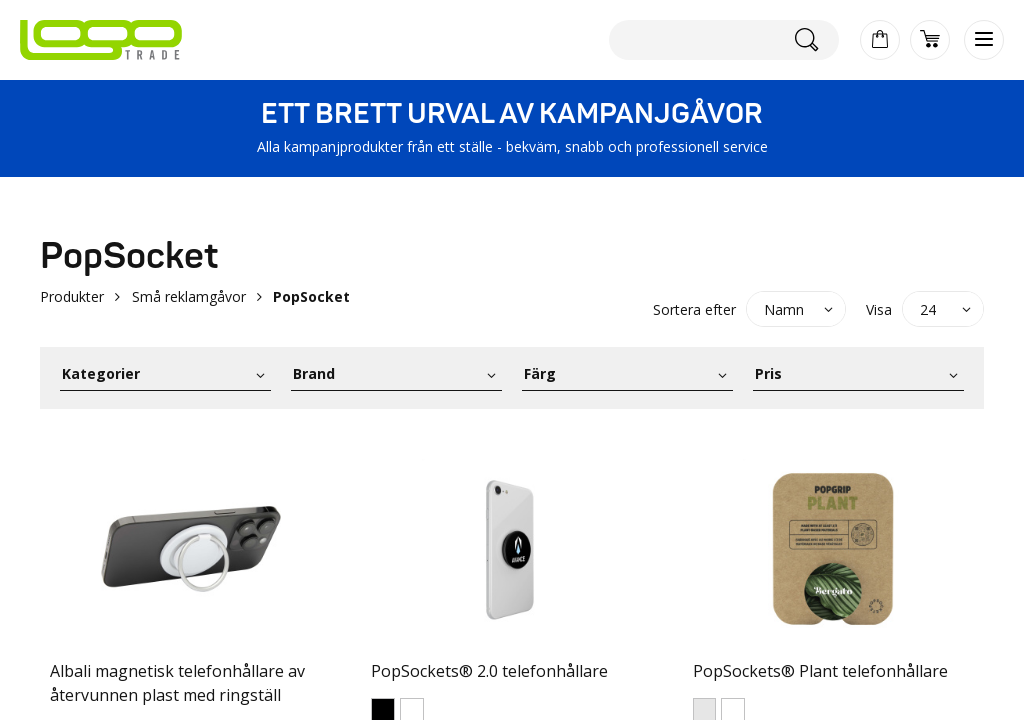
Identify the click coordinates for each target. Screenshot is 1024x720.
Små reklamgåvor (189, 296)
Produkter (72, 296)
